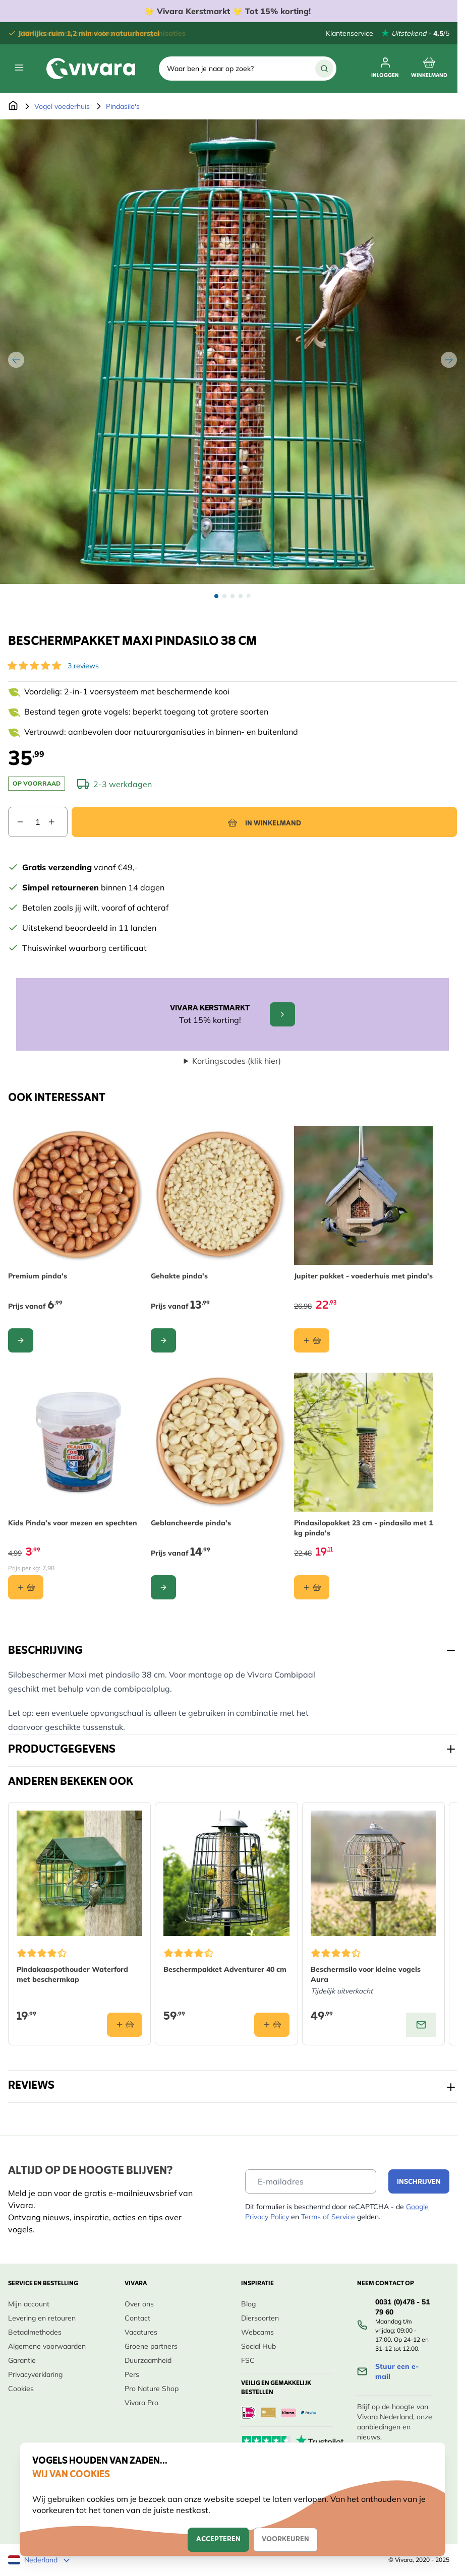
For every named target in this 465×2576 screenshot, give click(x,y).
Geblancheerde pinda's (191, 1522)
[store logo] (90, 68)
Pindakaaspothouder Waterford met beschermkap (72, 1974)
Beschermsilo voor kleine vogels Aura (366, 1974)
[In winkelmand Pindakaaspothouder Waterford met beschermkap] (124, 2025)
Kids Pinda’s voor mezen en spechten (72, 1522)
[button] (34, 666)
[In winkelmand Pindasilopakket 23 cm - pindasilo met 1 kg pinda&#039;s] (311, 1587)
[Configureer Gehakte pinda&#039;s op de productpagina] (163, 1341)
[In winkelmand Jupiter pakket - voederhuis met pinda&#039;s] (311, 1341)
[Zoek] (324, 68)
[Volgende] (449, 360)
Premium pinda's (37, 1276)
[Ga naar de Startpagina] (13, 106)
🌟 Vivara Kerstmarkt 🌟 (228, 11)
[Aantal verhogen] (57, 822)
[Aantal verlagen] (16, 822)
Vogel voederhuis (62, 106)
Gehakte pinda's (179, 1276)
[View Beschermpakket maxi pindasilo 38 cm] (216, 596)
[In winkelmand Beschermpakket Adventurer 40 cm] (271, 2025)
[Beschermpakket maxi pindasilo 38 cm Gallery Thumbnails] (232, 596)
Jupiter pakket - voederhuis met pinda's (363, 1276)
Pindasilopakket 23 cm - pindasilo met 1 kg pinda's (363, 1527)
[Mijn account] (385, 68)
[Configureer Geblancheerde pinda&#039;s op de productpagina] (163, 1587)
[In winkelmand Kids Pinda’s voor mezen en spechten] (25, 1587)
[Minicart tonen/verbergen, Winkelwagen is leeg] (429, 68)
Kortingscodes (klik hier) (236, 1061)
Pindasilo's (123, 106)
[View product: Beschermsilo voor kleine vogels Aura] (421, 2025)
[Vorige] (16, 360)
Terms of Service (328, 2216)
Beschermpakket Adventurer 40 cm (224, 1969)
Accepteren (218, 2539)
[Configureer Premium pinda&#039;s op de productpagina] (20, 1341)
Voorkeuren (285, 2539)
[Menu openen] (19, 67)
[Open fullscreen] (232, 351)
